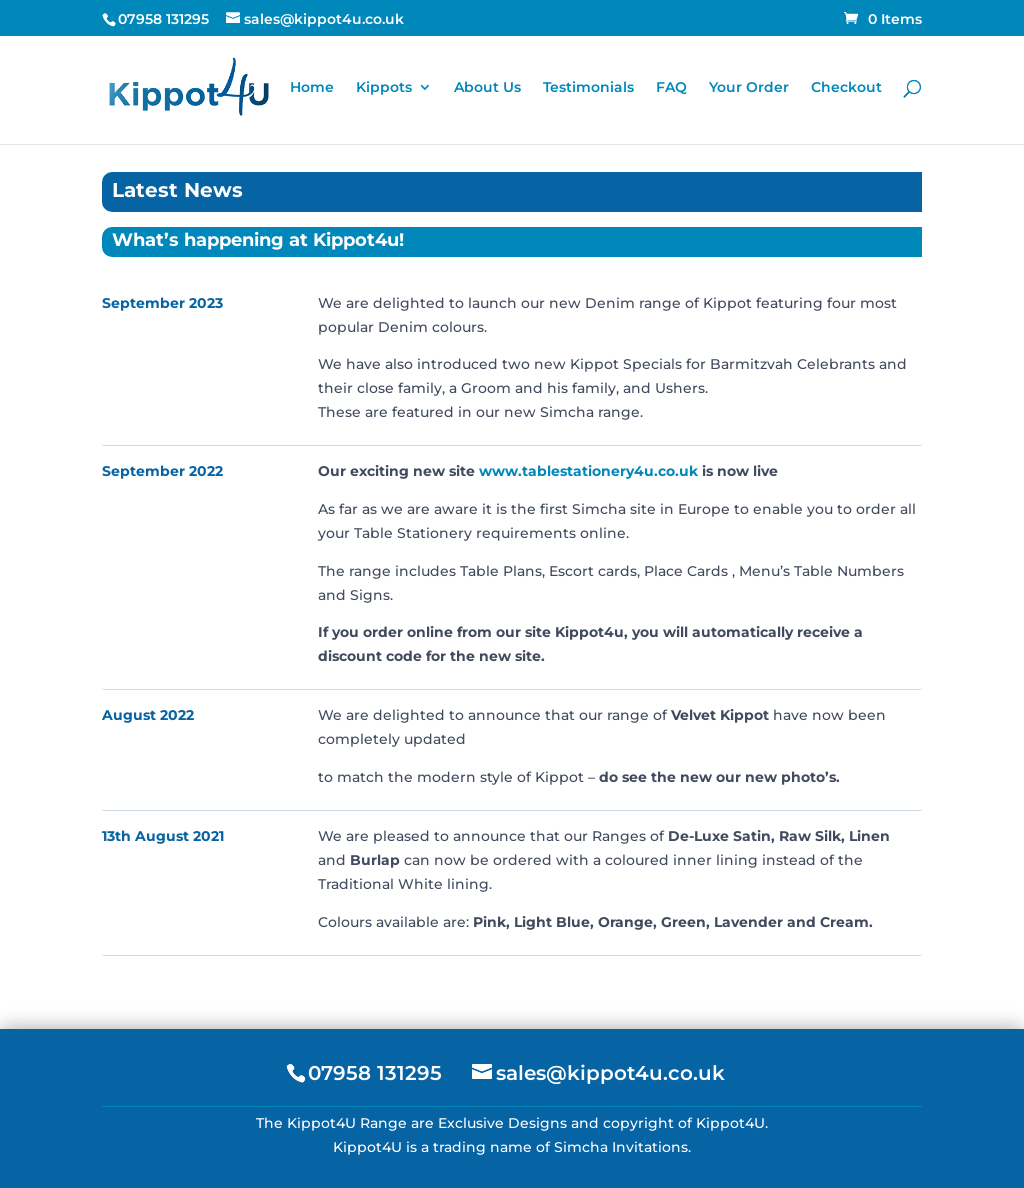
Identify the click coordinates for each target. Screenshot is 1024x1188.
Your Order (749, 88)
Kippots (384, 88)
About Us (487, 88)
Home (312, 88)
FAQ (671, 88)
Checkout (846, 88)
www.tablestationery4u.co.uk (588, 471)
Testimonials (588, 88)
